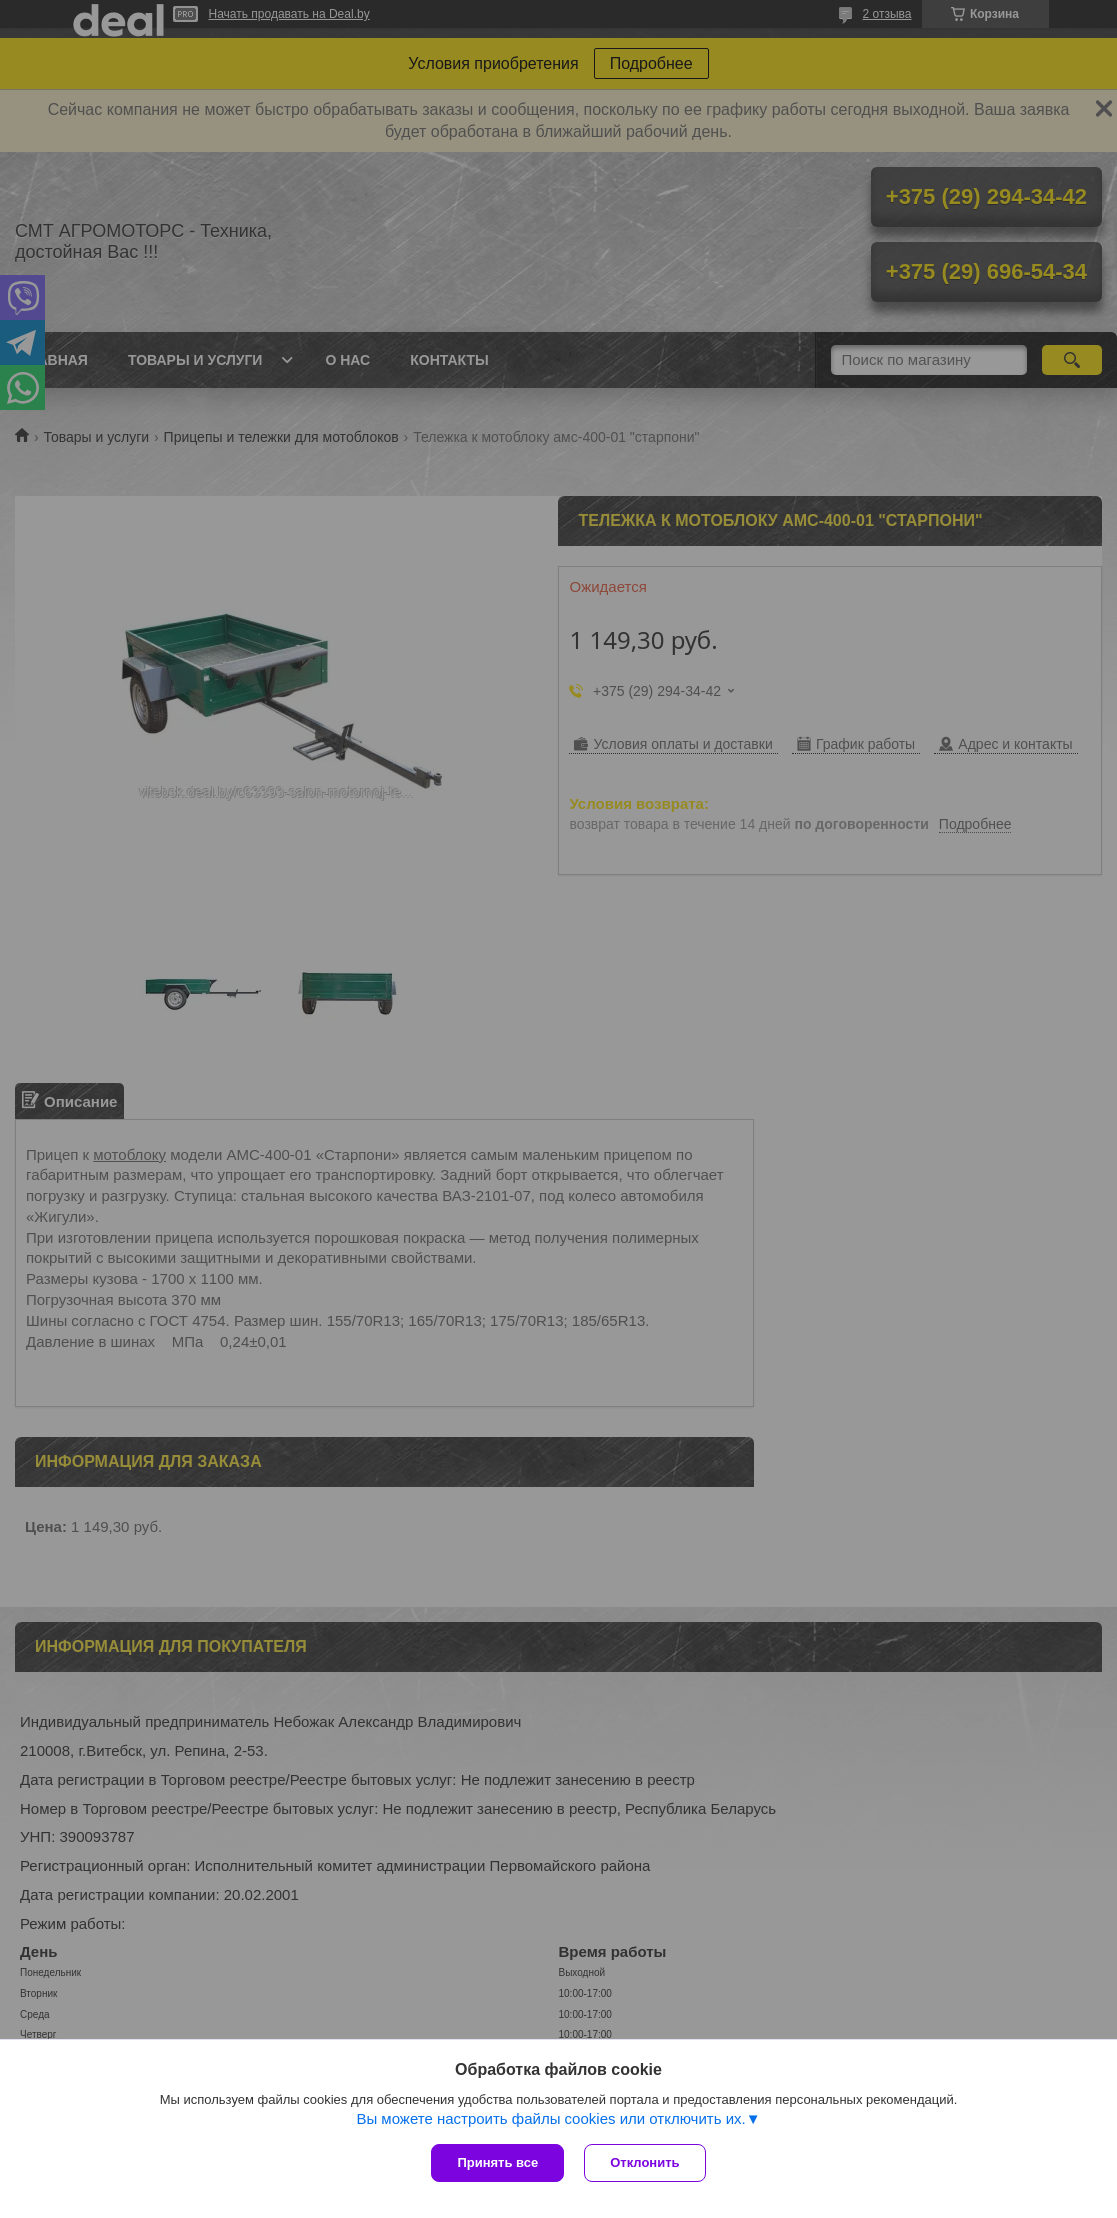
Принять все (497, 2162)
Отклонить (644, 2162)
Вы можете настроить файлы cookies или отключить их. (550, 2118)
